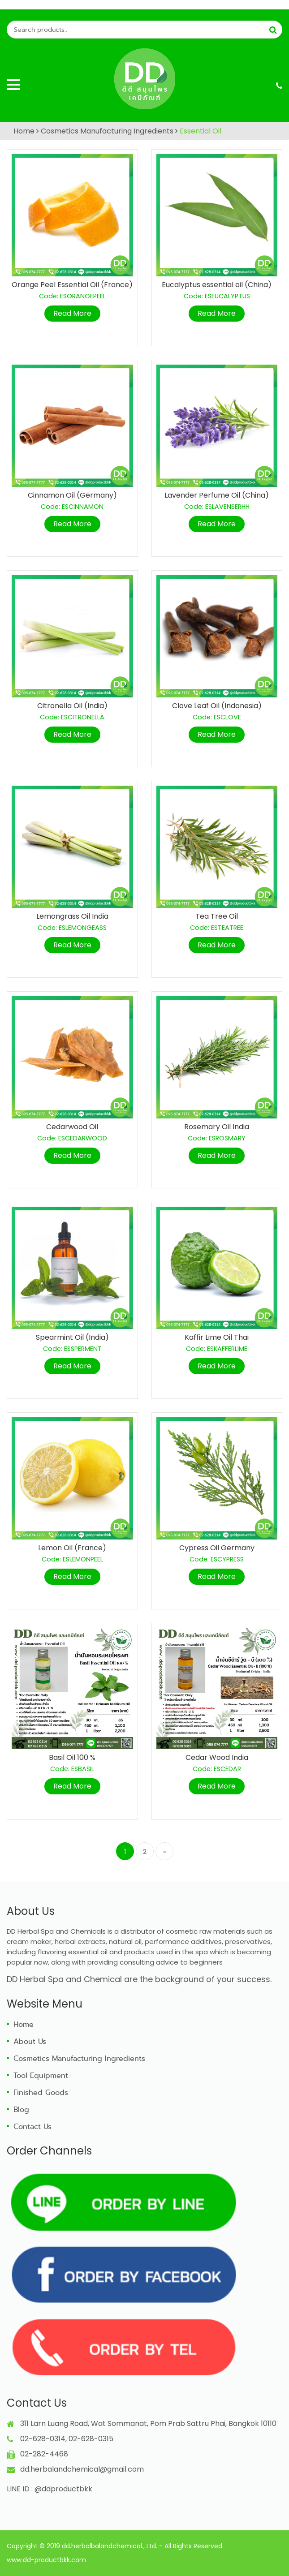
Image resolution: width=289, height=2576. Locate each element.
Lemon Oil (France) (72, 1548)
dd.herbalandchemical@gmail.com (82, 2469)
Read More (72, 313)
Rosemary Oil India (216, 1127)
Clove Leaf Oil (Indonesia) (217, 706)
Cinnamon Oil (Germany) (72, 495)
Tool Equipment (40, 2075)
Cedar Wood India (216, 1757)
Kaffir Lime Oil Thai (217, 1337)
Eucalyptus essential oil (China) (217, 285)
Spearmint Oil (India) (72, 1337)
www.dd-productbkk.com (46, 2559)
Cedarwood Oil (72, 1127)
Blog (21, 2109)
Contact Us (32, 2126)
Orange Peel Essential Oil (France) (72, 285)
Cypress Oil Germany (216, 1548)
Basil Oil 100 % (72, 1757)
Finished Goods (40, 2092)
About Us (29, 2041)
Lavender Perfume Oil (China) (216, 495)
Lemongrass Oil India (72, 916)
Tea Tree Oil (216, 916)
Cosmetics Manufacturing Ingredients (107, 131)
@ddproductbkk (63, 2489)
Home (24, 131)
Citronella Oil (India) (72, 706)
